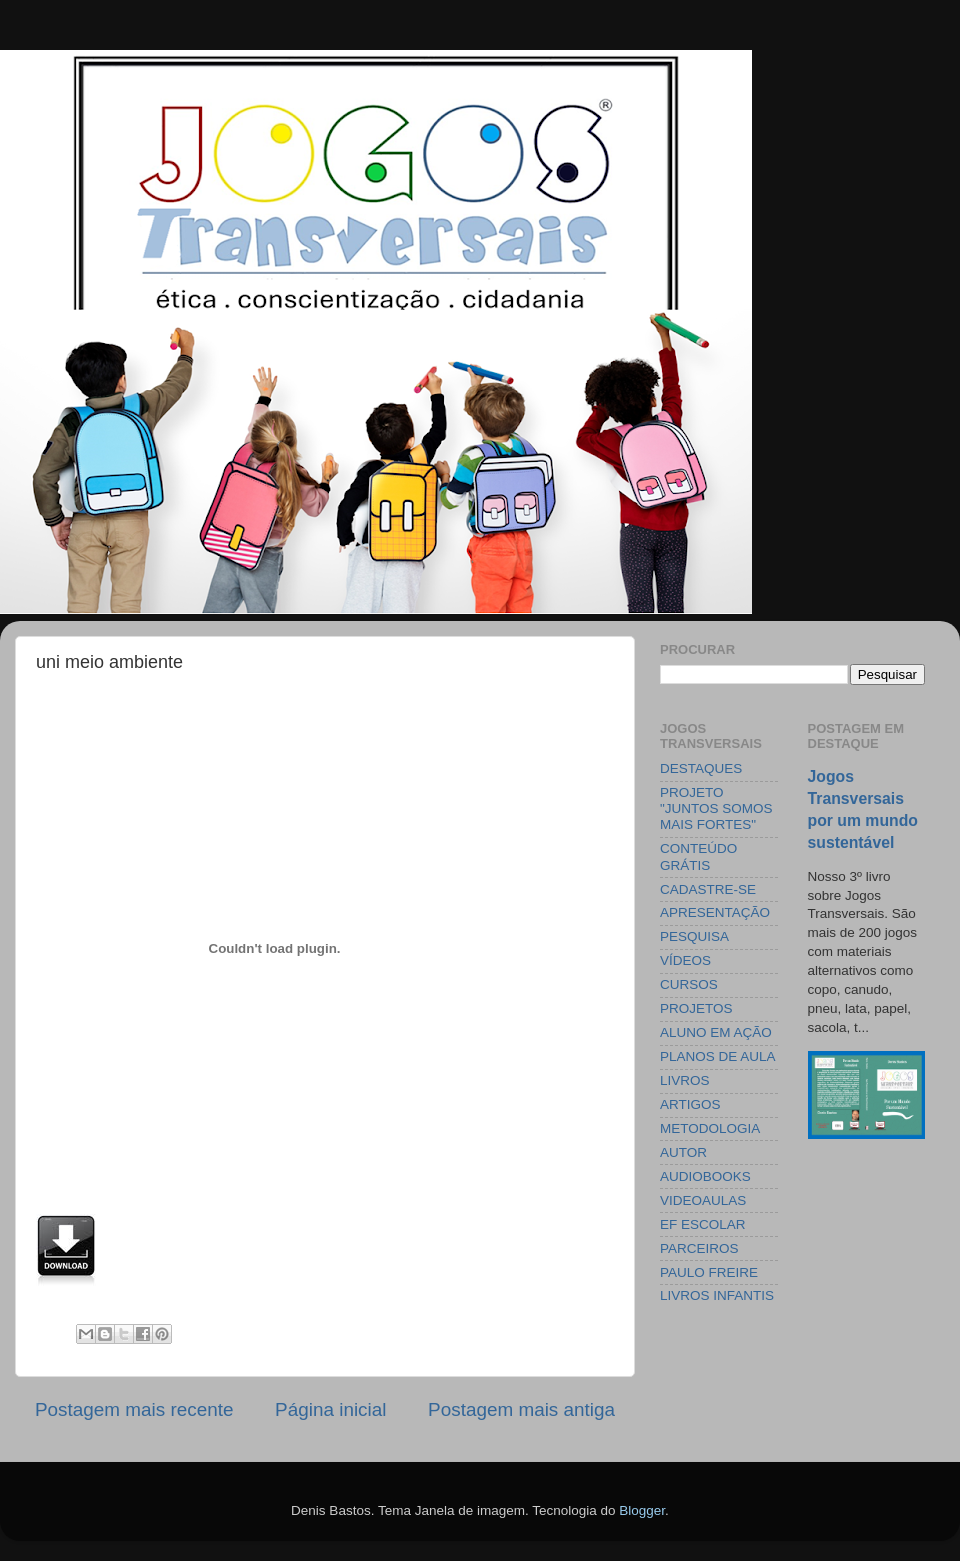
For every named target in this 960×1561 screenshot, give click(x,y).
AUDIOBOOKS (705, 1176)
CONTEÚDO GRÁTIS (698, 856)
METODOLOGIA (710, 1128)
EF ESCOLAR (703, 1224)
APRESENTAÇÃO (715, 912)
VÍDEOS (685, 960)
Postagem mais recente (134, 1409)
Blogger (642, 1510)
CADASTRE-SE (708, 889)
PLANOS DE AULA (718, 1056)
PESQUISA (694, 936)
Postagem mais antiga (521, 1409)
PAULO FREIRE (709, 1272)
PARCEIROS (699, 1248)
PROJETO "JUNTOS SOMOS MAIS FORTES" (716, 808)
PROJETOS (696, 1008)
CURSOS (689, 984)
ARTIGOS (690, 1104)
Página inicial (330, 1409)
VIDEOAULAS (703, 1200)
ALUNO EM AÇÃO (716, 1032)
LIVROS (685, 1080)
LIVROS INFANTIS (717, 1295)
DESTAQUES (701, 768)
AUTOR (683, 1152)
